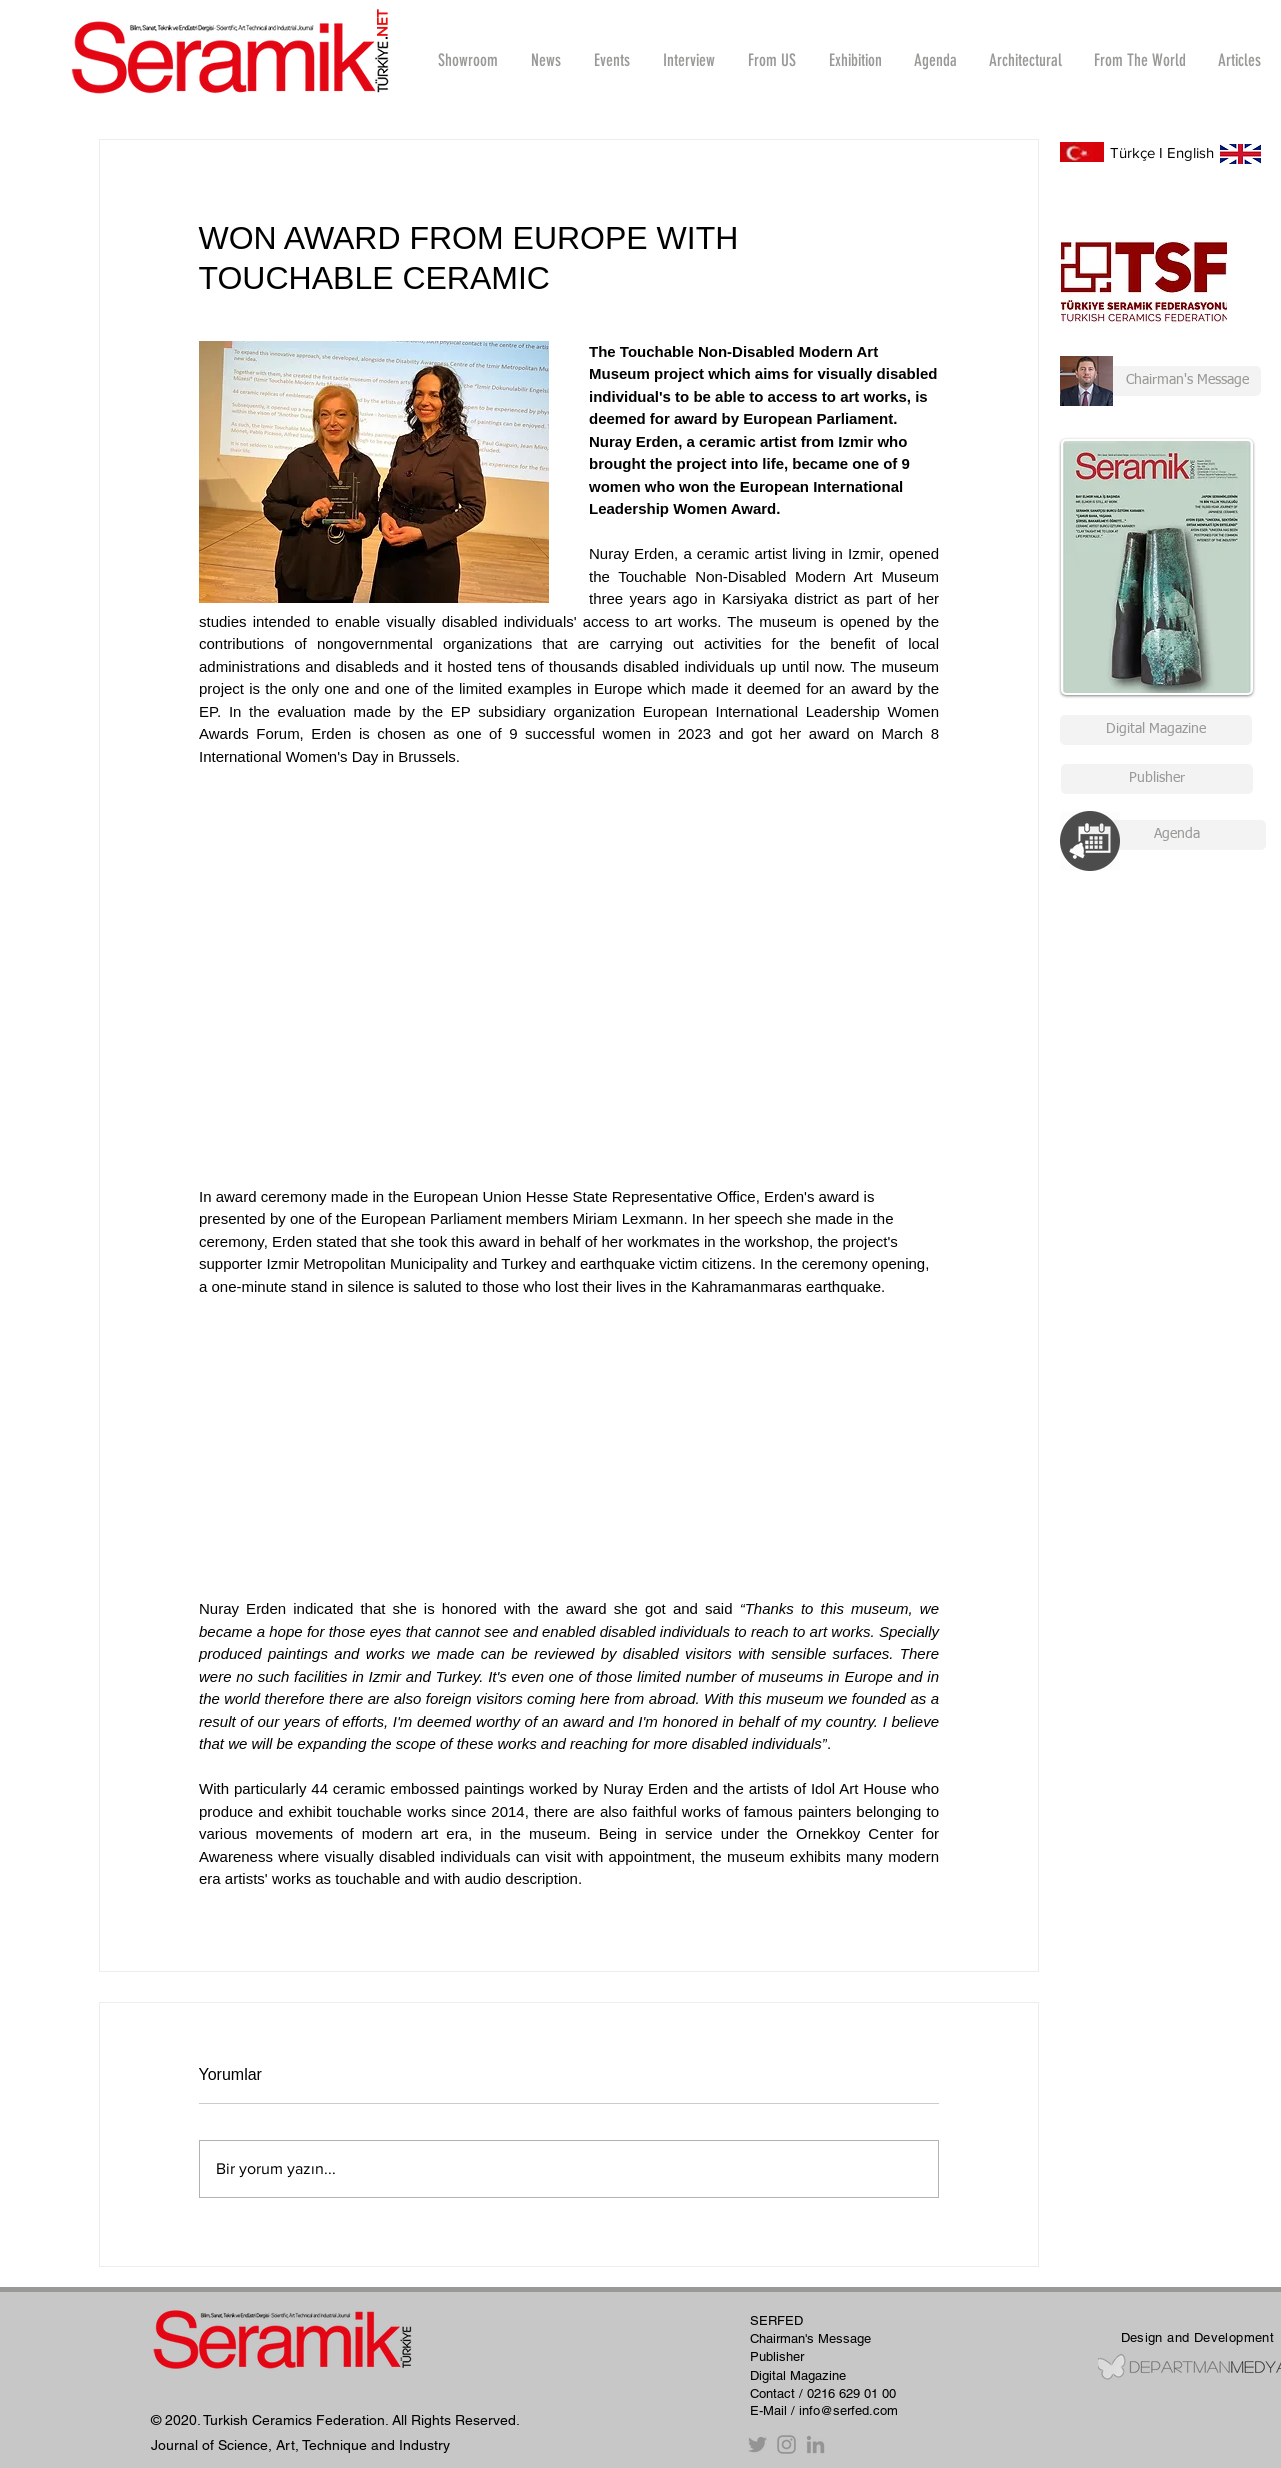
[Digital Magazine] (1156, 730)
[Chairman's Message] (1160, 381)
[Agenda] (1177, 835)
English (1190, 152)
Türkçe (1132, 152)
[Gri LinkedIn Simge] (815, 2444)
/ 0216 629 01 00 (847, 2393)
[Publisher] (1157, 779)
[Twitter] (757, 2444)
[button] (688, 60)
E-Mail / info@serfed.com (824, 2410)
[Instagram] (786, 2444)
